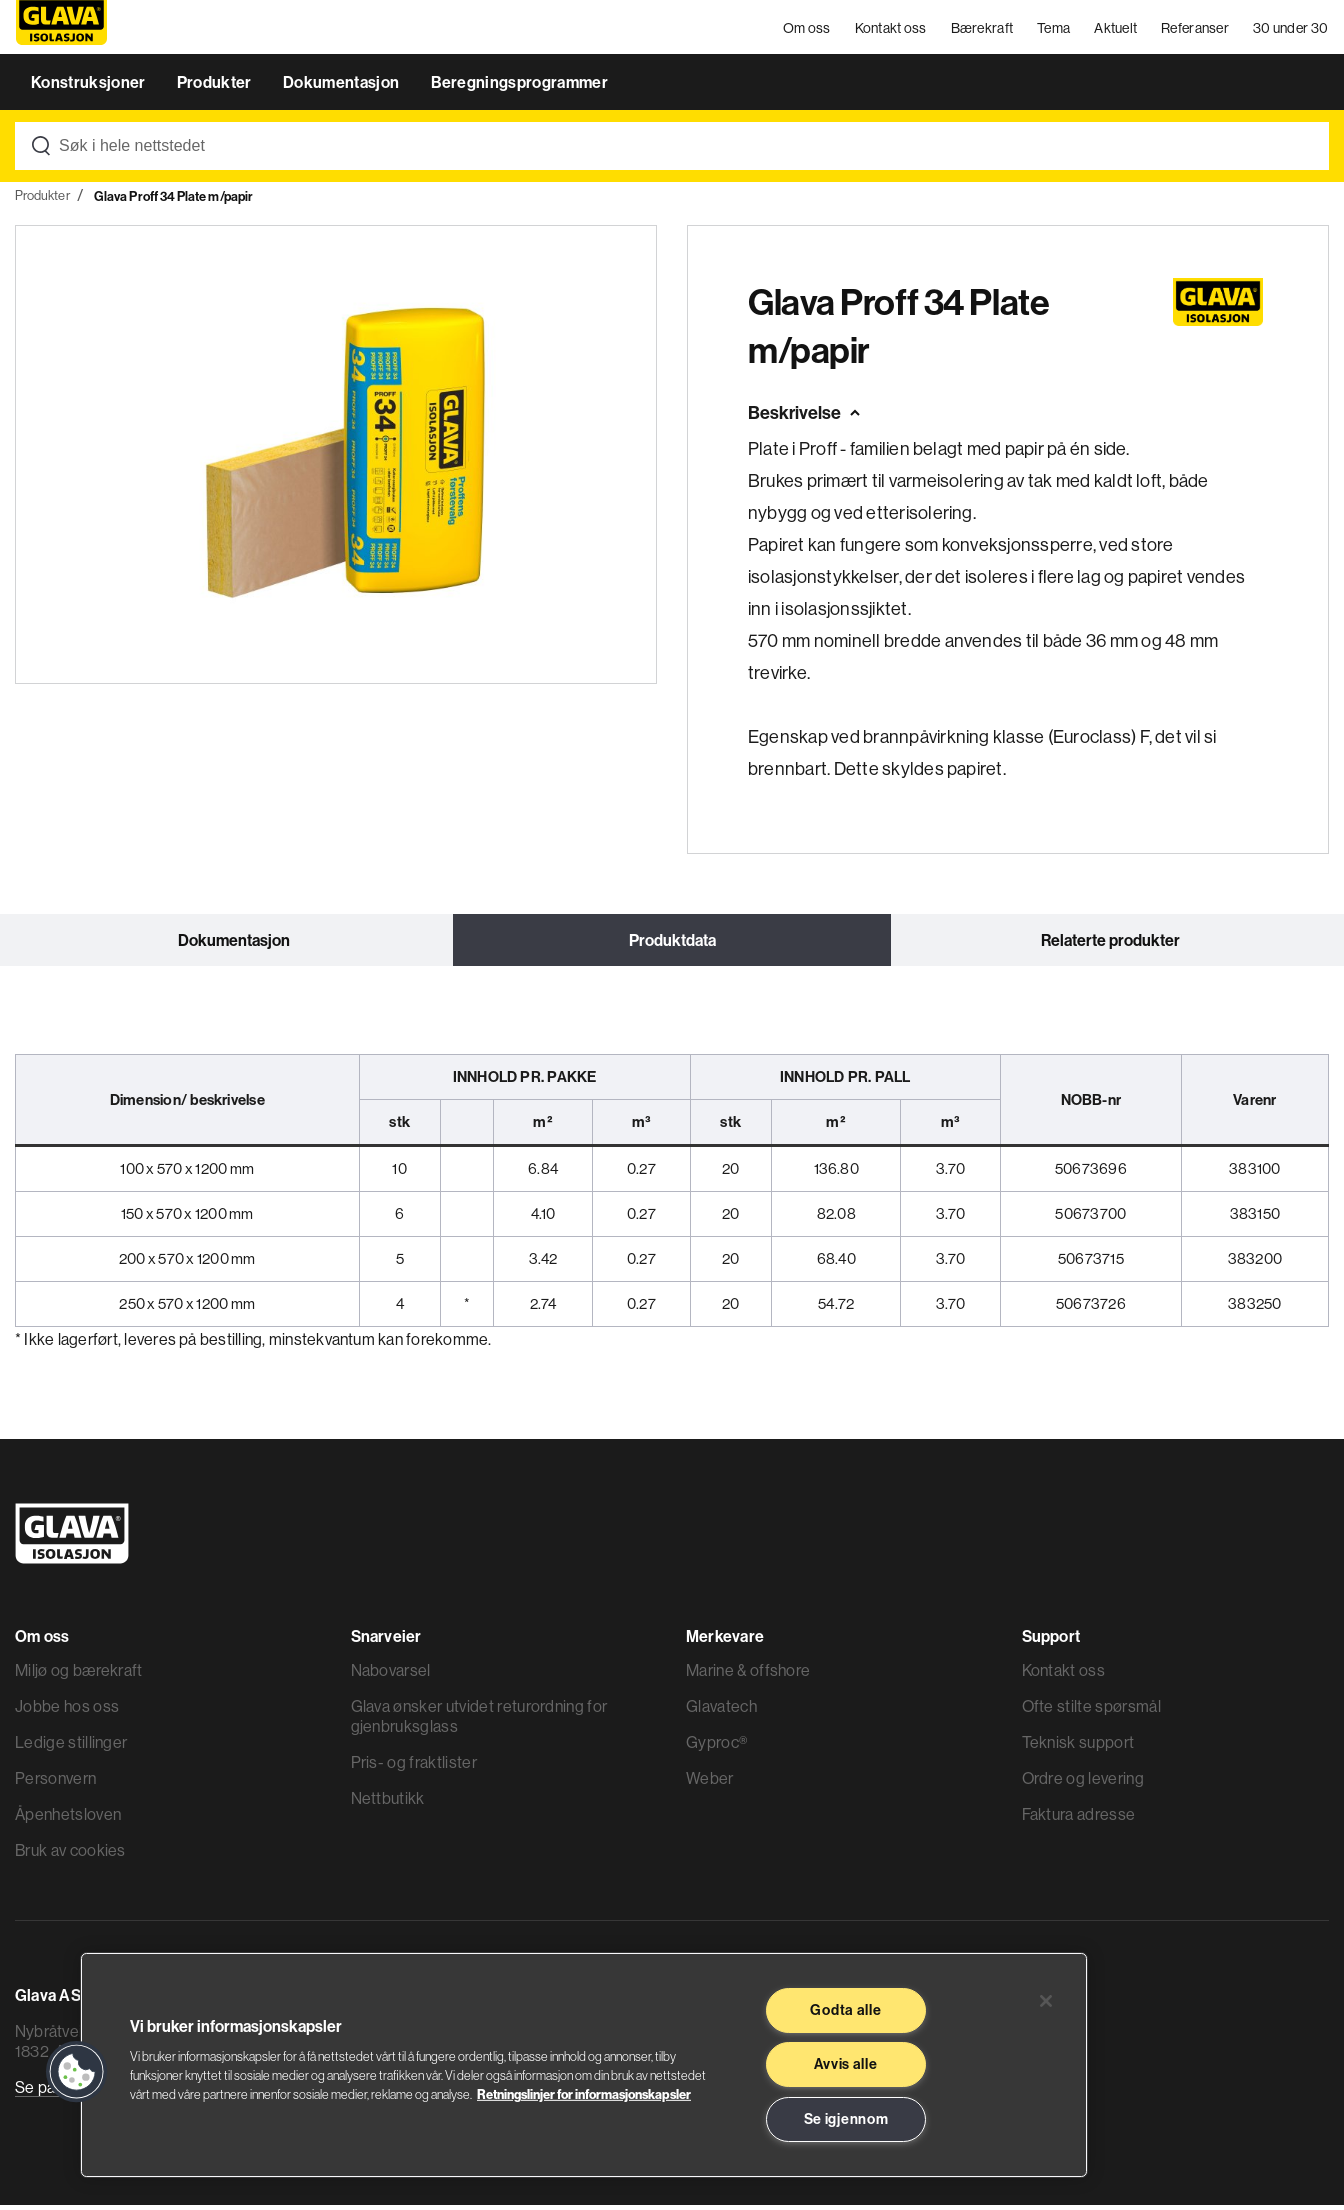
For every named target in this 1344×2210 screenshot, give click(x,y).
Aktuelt (1116, 30)
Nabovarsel (391, 1675)
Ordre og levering (1083, 1783)
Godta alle (845, 2010)
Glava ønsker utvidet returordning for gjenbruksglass (479, 1721)
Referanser (1196, 30)
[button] (77, 2072)
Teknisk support (1078, 1747)
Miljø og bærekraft (79, 1675)
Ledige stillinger (71, 1747)
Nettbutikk (388, 1803)
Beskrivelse (794, 418)
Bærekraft (982, 30)
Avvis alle (845, 2064)
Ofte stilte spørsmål (1091, 1711)
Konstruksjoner (90, 88)
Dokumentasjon (342, 88)
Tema (1054, 30)
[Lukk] (1046, 2001)
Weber (710, 1783)
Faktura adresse (1079, 1819)
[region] (584, 2065)
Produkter (216, 88)
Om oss (808, 30)
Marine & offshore (748, 1675)
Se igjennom (846, 2119)
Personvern (55, 1783)
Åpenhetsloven (68, 1819)
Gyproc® (716, 1747)
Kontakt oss (891, 30)
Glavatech (721, 1711)
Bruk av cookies (70, 1855)
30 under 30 (1291, 30)
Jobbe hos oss (67, 1711)
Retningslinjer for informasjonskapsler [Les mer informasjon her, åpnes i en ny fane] (584, 2094)
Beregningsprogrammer (519, 88)
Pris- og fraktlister (414, 1767)
